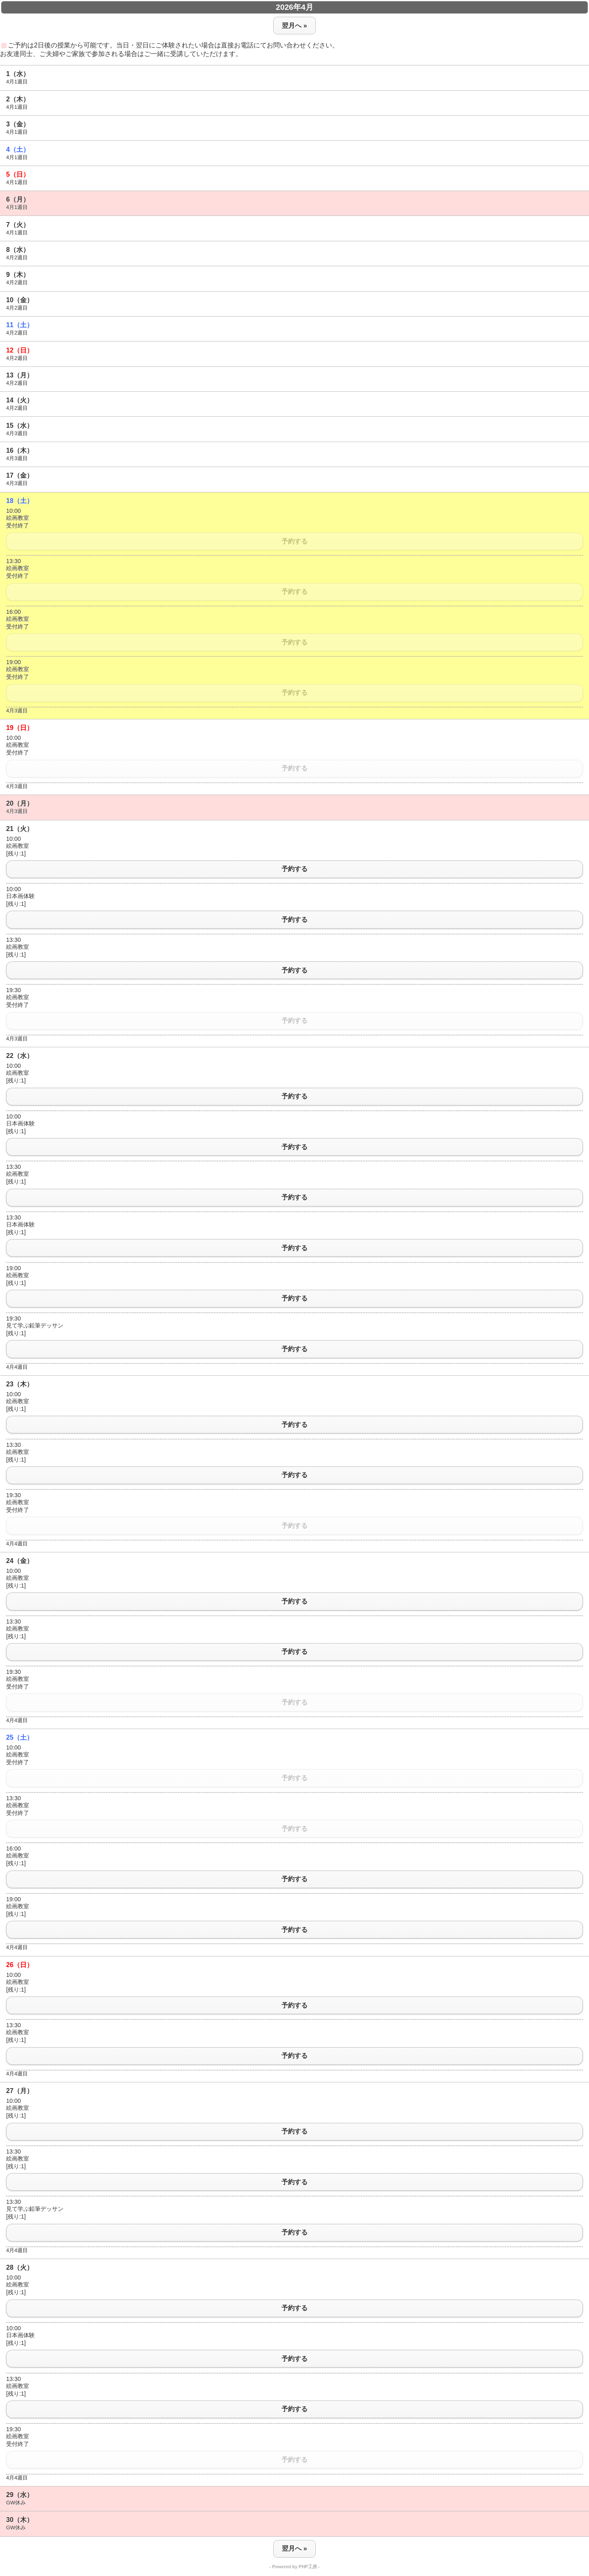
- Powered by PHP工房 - (295, 2566)
